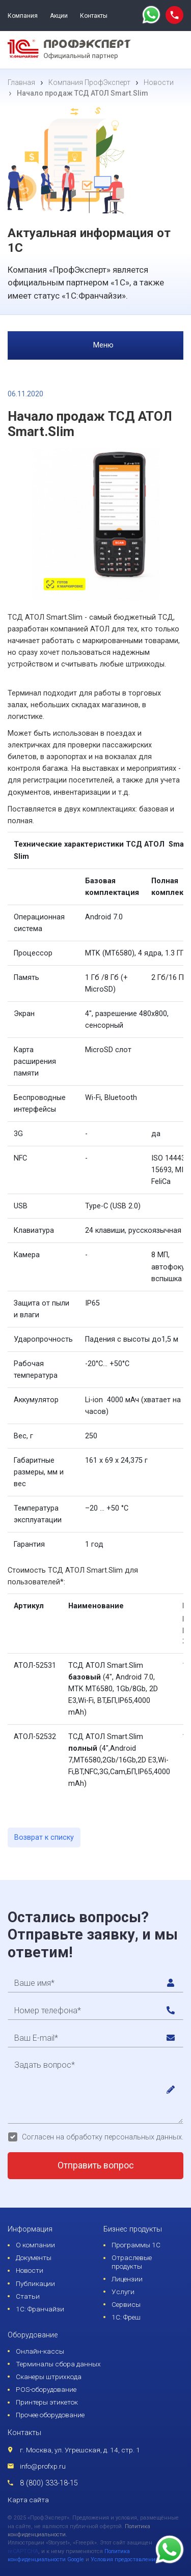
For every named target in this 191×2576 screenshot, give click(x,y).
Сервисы (126, 2304)
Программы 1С (136, 2245)
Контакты (93, 15)
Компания (23, 15)
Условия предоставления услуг (132, 2559)
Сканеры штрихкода (48, 2376)
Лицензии (127, 2279)
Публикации (35, 2283)
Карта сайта (28, 2500)
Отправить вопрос (96, 2165)
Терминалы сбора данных (58, 2364)
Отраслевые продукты (132, 2261)
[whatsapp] (151, 15)
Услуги (123, 2292)
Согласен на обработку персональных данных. (102, 2137)
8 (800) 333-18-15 (49, 2483)
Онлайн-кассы (40, 2351)
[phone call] (174, 14)
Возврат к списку (44, 1837)
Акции (59, 15)
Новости (29, 2270)
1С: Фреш (126, 2317)
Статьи (28, 2296)
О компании (35, 2245)
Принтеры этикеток (47, 2402)
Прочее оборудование (50, 2415)
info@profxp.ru (43, 2466)
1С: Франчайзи (40, 2309)
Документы (33, 2257)
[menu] (172, 50)
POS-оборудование (46, 2389)
